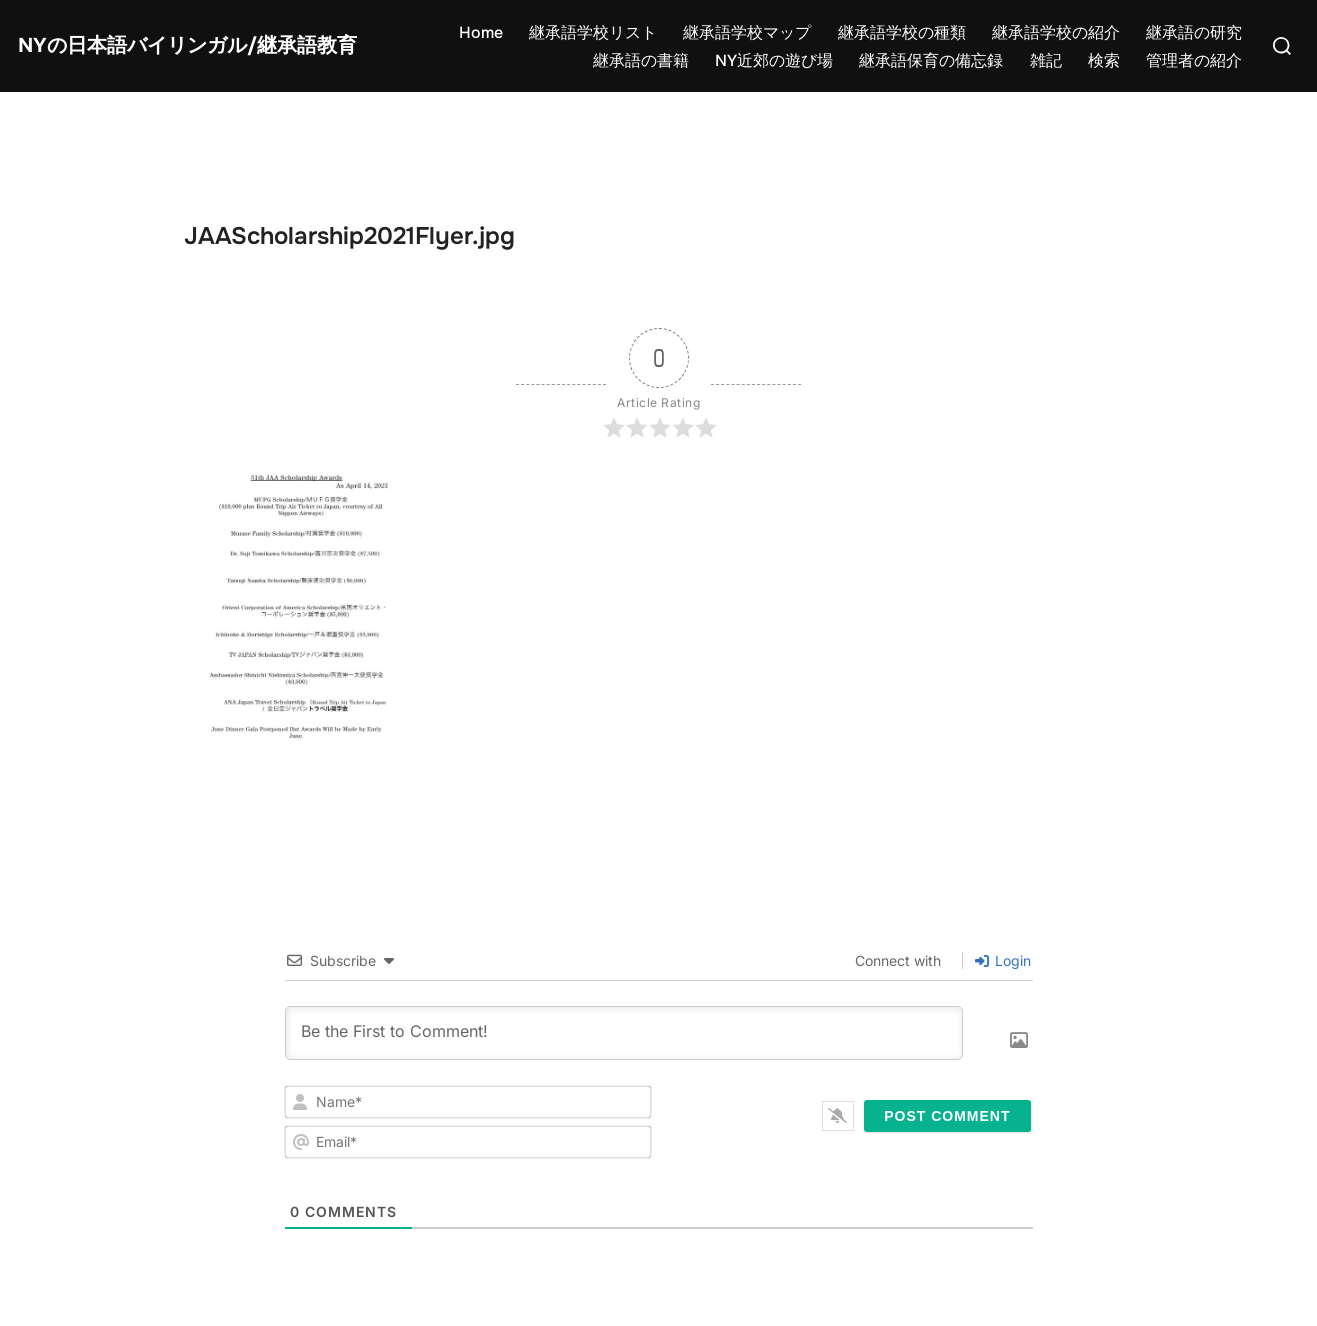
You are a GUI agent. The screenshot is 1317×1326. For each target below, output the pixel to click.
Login (1003, 960)
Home (481, 32)
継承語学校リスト (593, 32)
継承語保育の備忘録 (931, 60)
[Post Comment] (947, 1116)
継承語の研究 (1194, 32)
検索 (1104, 60)
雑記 (1046, 60)
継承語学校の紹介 (1056, 32)
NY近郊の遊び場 (774, 60)
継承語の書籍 (641, 60)
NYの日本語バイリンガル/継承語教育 (187, 46)
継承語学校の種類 (902, 32)
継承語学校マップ (747, 32)
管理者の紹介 (1194, 60)
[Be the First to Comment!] (624, 1033)
